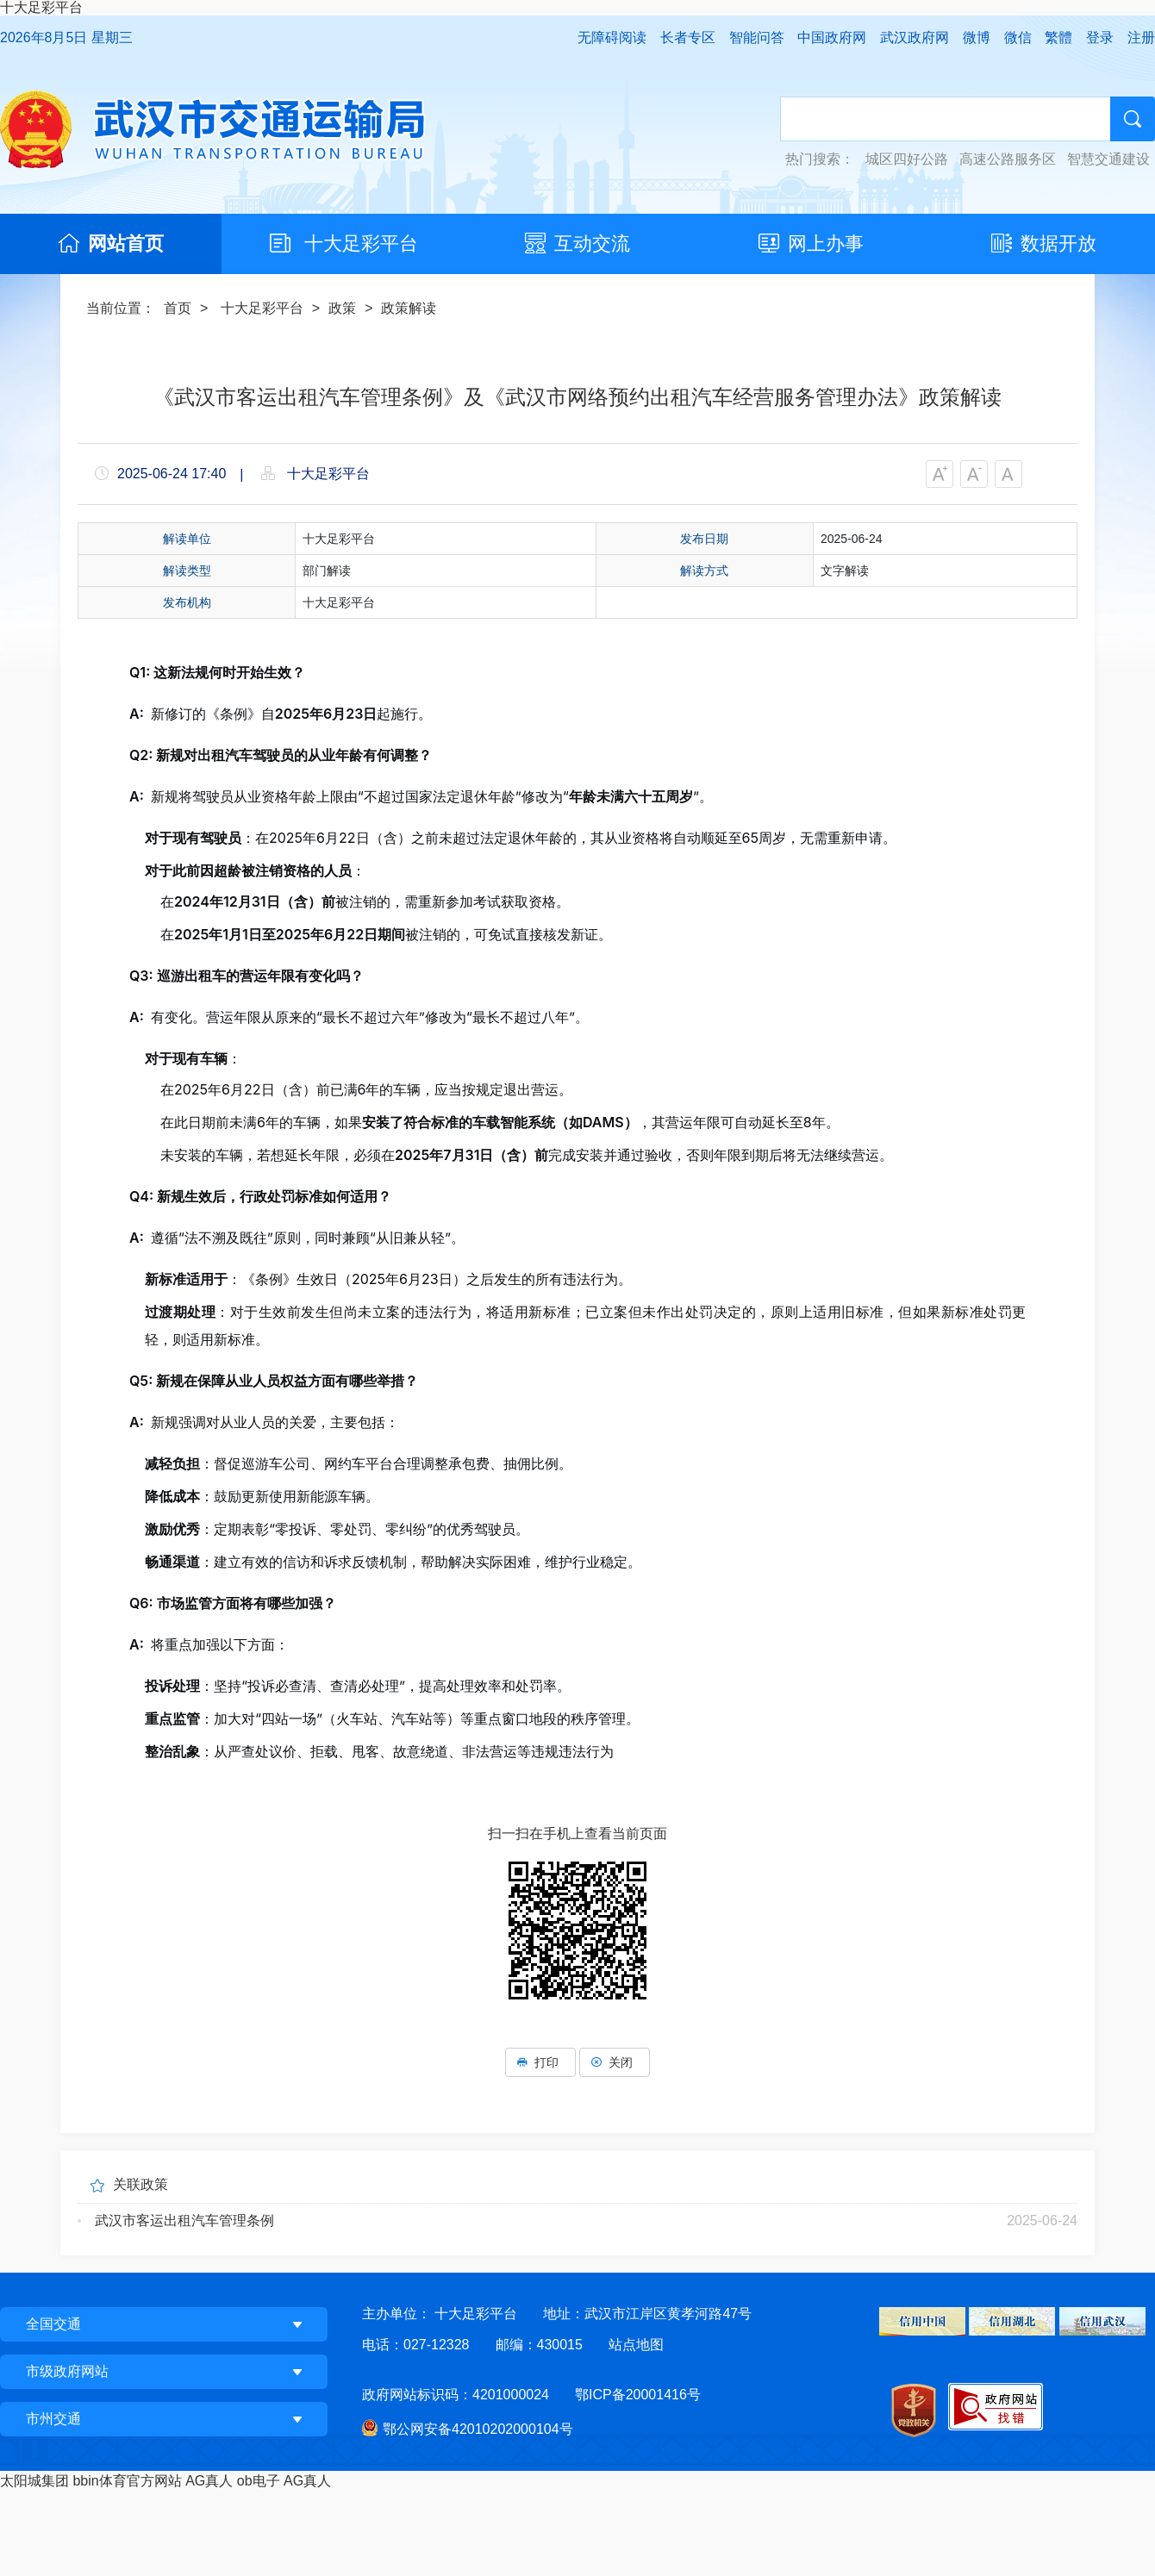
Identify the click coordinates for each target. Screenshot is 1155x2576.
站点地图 (636, 2344)
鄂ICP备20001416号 (638, 2394)
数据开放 (1058, 243)
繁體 (1058, 37)
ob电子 (258, 2480)
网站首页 (126, 243)
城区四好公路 (906, 159)
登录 (1100, 37)
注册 (1141, 37)
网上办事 (826, 243)
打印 (540, 2062)
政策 (342, 308)
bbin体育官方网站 (126, 2480)
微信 (1018, 37)
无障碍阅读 (612, 37)
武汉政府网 (914, 37)
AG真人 (209, 2480)
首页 (177, 308)
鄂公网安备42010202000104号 (478, 2429)
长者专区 (687, 37)
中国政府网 (831, 37)
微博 (976, 37)
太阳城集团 (34, 2480)
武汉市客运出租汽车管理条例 (184, 2220)
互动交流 (592, 243)
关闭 (614, 2062)
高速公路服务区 (1007, 159)
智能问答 (756, 37)
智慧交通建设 (1108, 159)
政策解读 (408, 308)
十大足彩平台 (41, 7)
